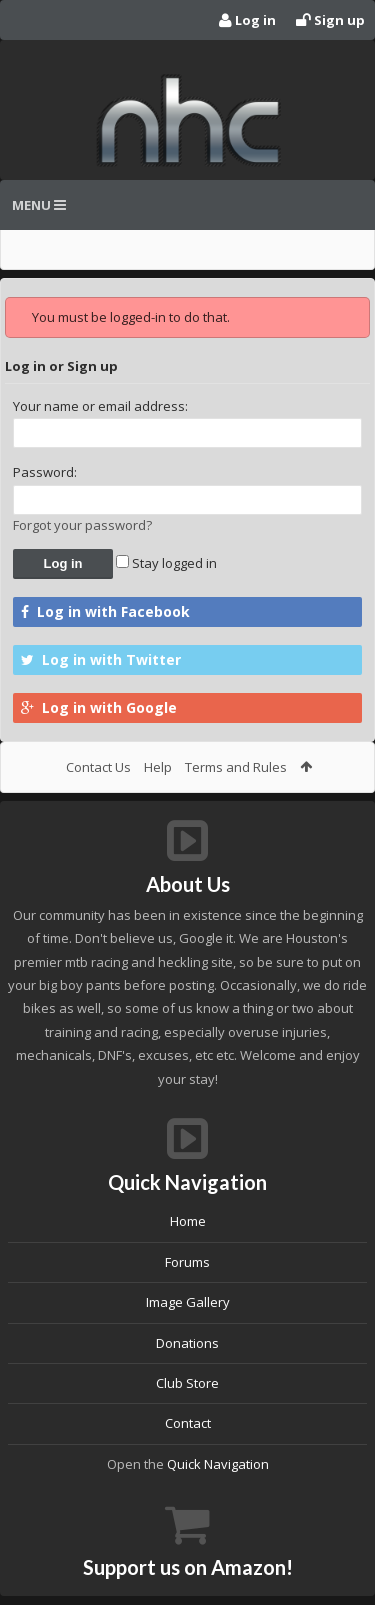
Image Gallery (188, 1302)
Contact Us (98, 767)
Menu (39, 205)
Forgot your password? (82, 525)
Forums (187, 1262)
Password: (45, 472)
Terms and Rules (236, 767)
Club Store (187, 1383)
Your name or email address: (100, 406)
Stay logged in (166, 563)
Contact (188, 1423)
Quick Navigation (218, 1464)
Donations (187, 1343)
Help (158, 767)
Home (188, 1221)
